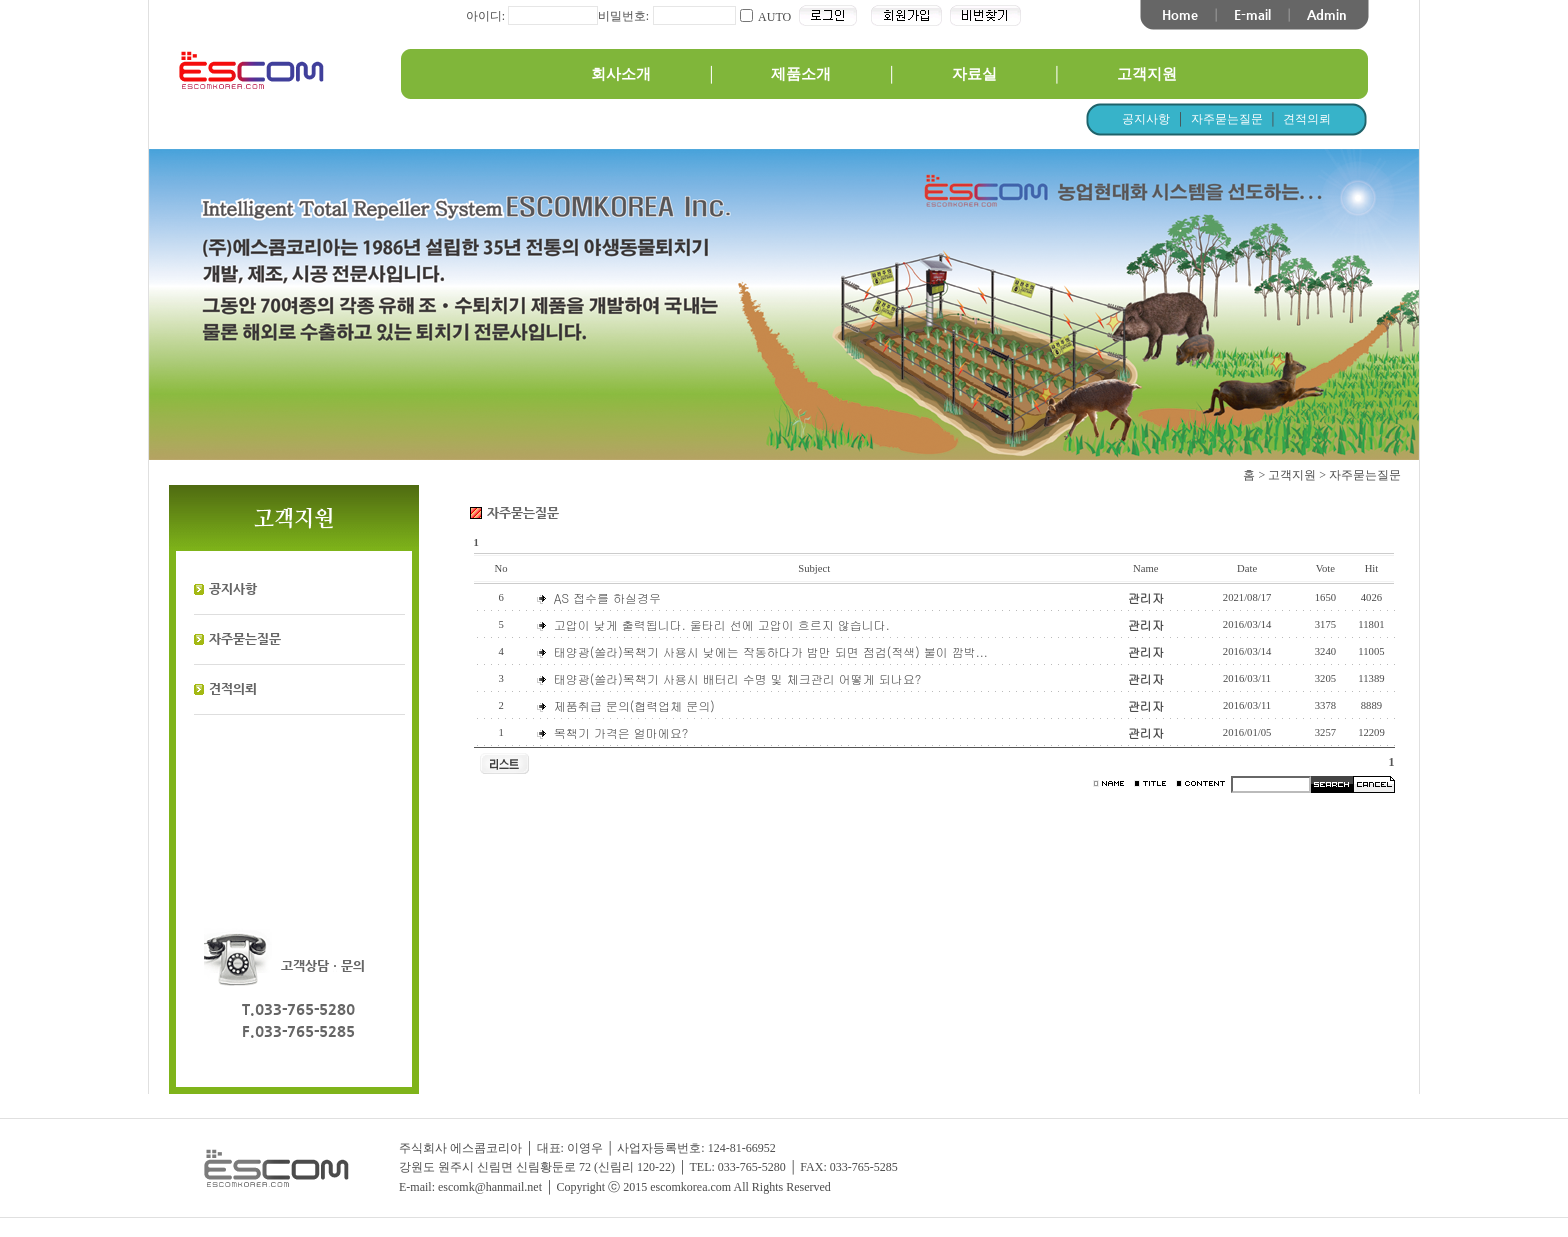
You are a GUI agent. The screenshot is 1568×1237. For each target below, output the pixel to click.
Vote (1325, 568)
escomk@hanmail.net (490, 1187)
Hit (1372, 568)
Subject (814, 568)
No (501, 568)
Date (1247, 568)
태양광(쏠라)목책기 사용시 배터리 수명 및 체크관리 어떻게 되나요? (737, 678)
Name (1145, 568)
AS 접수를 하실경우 (607, 597)
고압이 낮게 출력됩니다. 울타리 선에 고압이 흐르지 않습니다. (722, 624)
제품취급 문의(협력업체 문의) (634, 705)
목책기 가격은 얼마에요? (621, 732)
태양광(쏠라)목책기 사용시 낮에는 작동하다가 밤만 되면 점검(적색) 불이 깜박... (771, 651)
